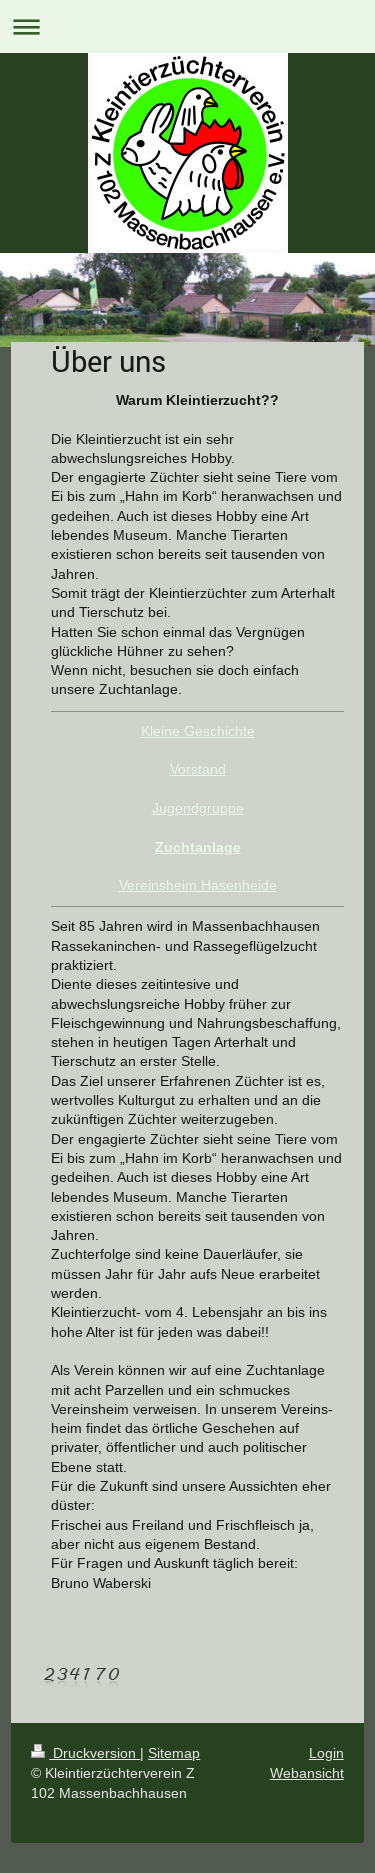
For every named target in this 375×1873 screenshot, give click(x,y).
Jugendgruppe (198, 808)
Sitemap (174, 1753)
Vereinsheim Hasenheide (198, 885)
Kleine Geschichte (198, 731)
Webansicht (307, 1773)
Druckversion (85, 1753)
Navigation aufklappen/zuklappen (187, 26)
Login (326, 1753)
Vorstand (198, 769)
